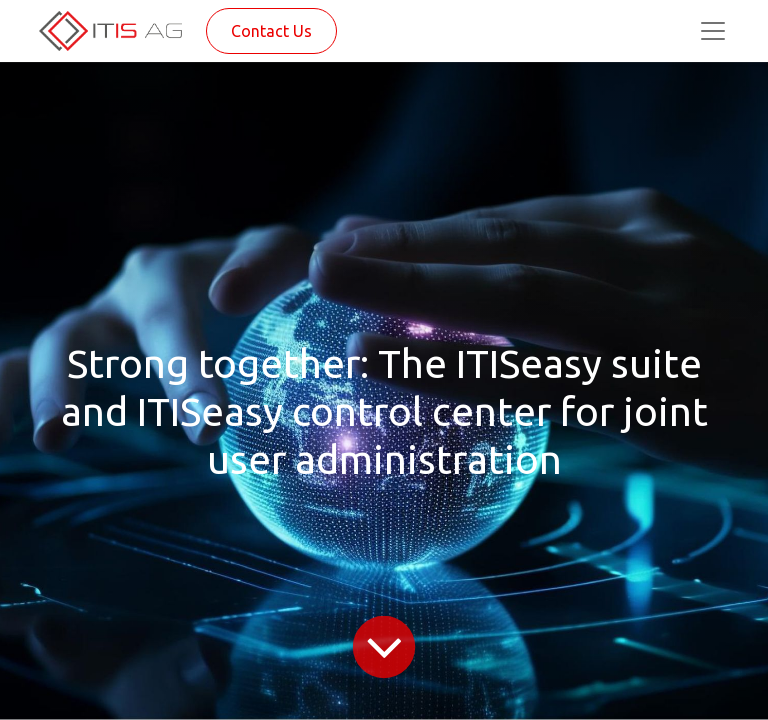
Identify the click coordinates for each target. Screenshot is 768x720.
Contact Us (271, 31)
